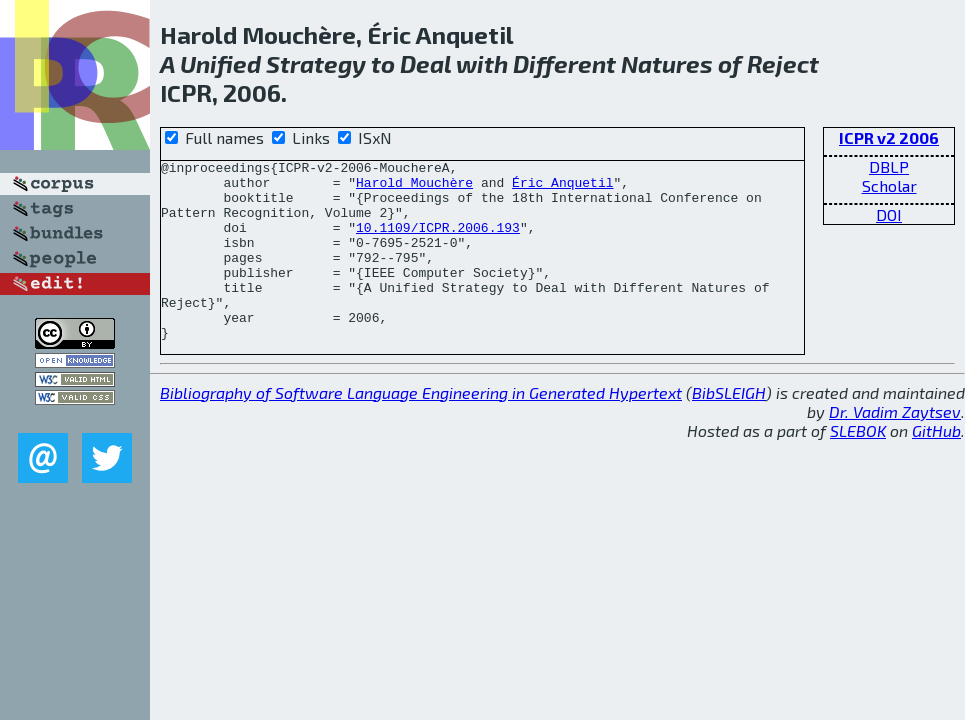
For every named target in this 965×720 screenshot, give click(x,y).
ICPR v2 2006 (889, 137)
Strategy (316, 63)
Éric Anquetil (562, 188)
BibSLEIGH (729, 428)
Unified (220, 63)
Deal (425, 63)
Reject (783, 63)
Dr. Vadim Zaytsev (895, 447)
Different (564, 63)
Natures (667, 63)
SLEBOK (858, 466)
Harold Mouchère (414, 188)
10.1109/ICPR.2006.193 (438, 242)
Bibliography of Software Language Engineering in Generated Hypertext (421, 428)
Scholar (889, 185)
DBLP (889, 166)
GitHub (936, 466)
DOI (889, 214)
